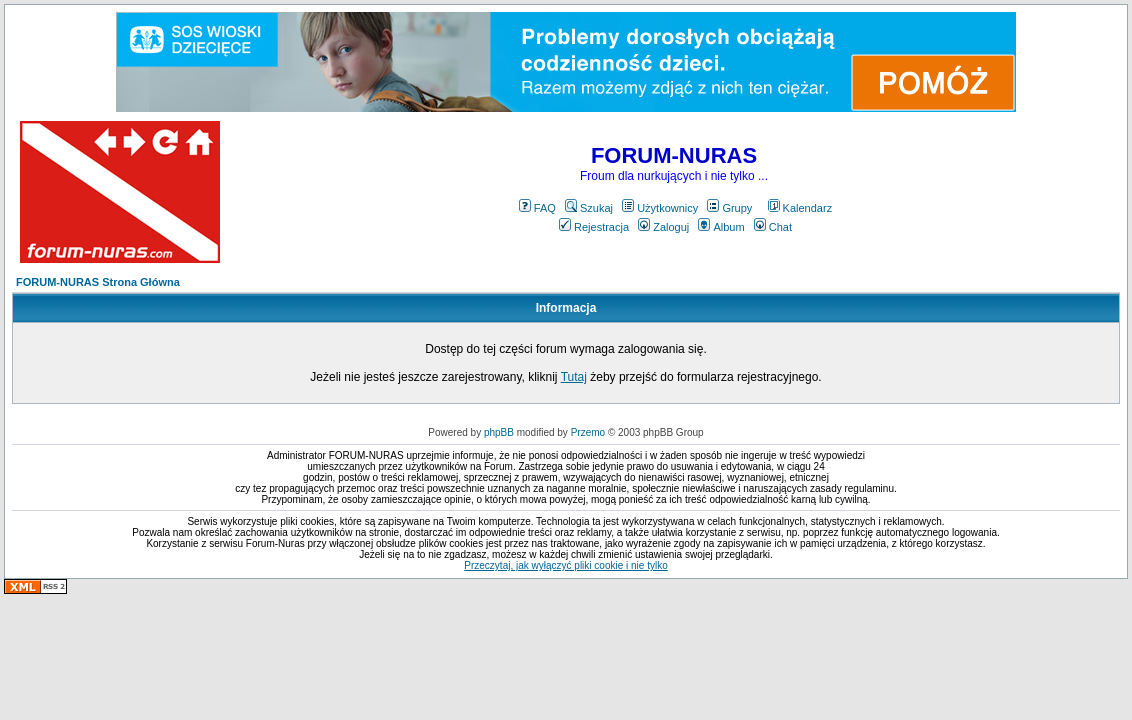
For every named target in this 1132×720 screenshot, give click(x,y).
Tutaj (574, 377)
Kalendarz (800, 208)
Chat (773, 227)
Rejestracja (594, 227)
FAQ (537, 208)
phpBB (499, 432)
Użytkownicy (660, 208)
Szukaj (589, 208)
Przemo (588, 432)
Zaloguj (663, 227)
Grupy (729, 208)
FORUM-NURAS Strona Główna (98, 282)
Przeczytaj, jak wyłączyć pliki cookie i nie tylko (565, 565)
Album (721, 227)
